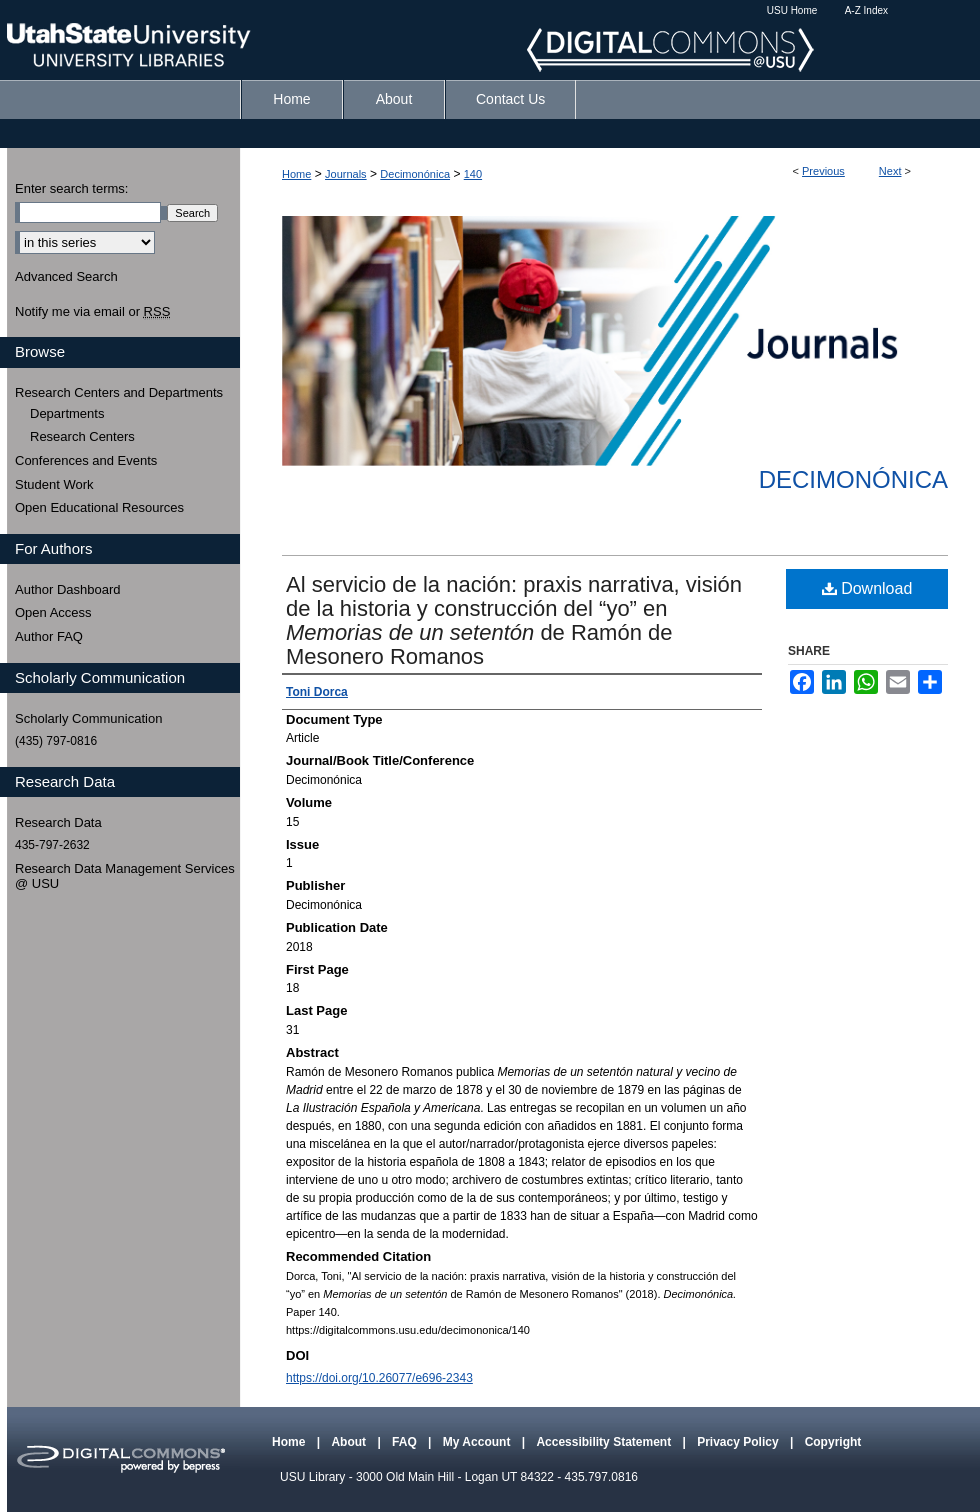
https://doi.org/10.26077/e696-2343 (379, 1378)
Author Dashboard (68, 589)
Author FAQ (49, 636)
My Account (478, 1442)
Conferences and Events (86, 460)
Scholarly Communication (88, 718)
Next (890, 171)
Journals (346, 174)
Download (867, 588)
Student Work (54, 484)
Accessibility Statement (605, 1442)
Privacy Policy (739, 1442)
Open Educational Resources (99, 507)
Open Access (53, 612)
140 (473, 174)
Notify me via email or (92, 312)
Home (296, 174)
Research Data (58, 822)
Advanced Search (66, 276)
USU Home (792, 10)
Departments (67, 413)
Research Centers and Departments (119, 392)
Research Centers (82, 436)
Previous (823, 171)
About (350, 1442)
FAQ (406, 1442)
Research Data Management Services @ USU (125, 876)
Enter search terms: (71, 188)
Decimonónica (415, 174)
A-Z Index (866, 10)
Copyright (833, 1442)
